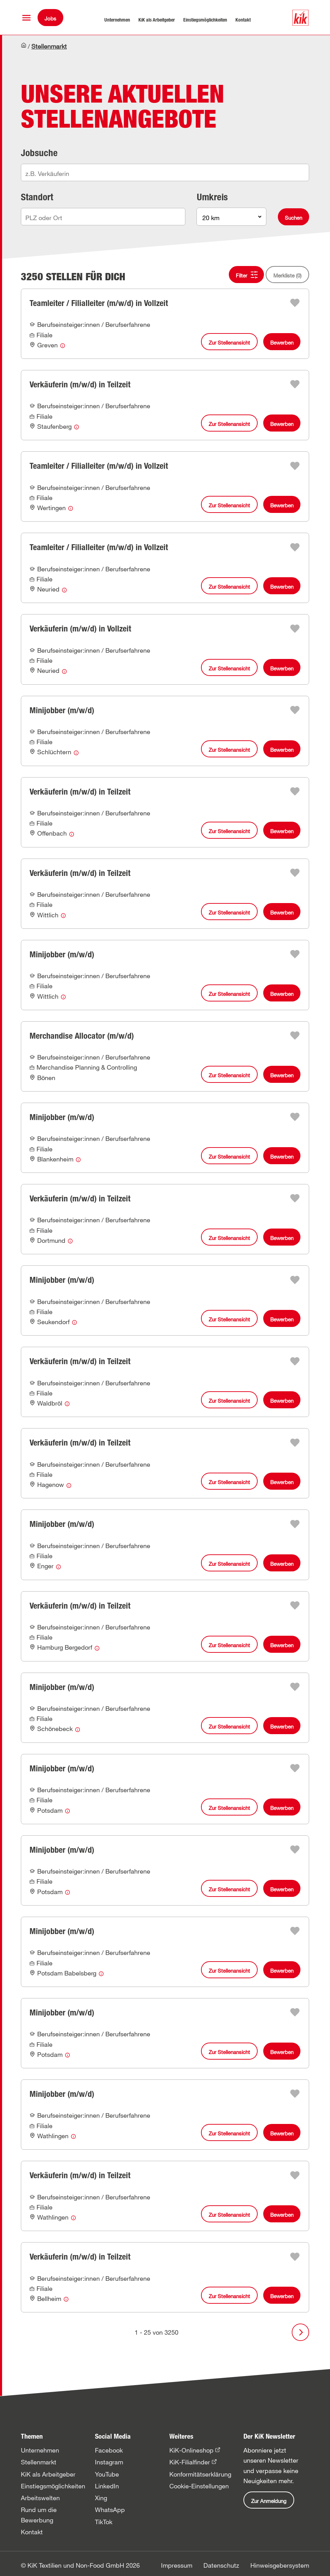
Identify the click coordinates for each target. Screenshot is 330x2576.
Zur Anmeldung (269, 2501)
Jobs (50, 18)
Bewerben (281, 342)
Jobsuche (39, 153)
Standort (37, 197)
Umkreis (212, 197)
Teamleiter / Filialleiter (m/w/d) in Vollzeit (99, 303)
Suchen (293, 218)
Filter (241, 275)
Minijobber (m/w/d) (62, 710)
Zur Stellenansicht (229, 342)
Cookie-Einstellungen (199, 2486)
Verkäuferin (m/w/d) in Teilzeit (80, 384)
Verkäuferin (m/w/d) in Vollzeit (80, 628)
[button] (26, 17)
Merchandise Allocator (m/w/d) (82, 1036)
